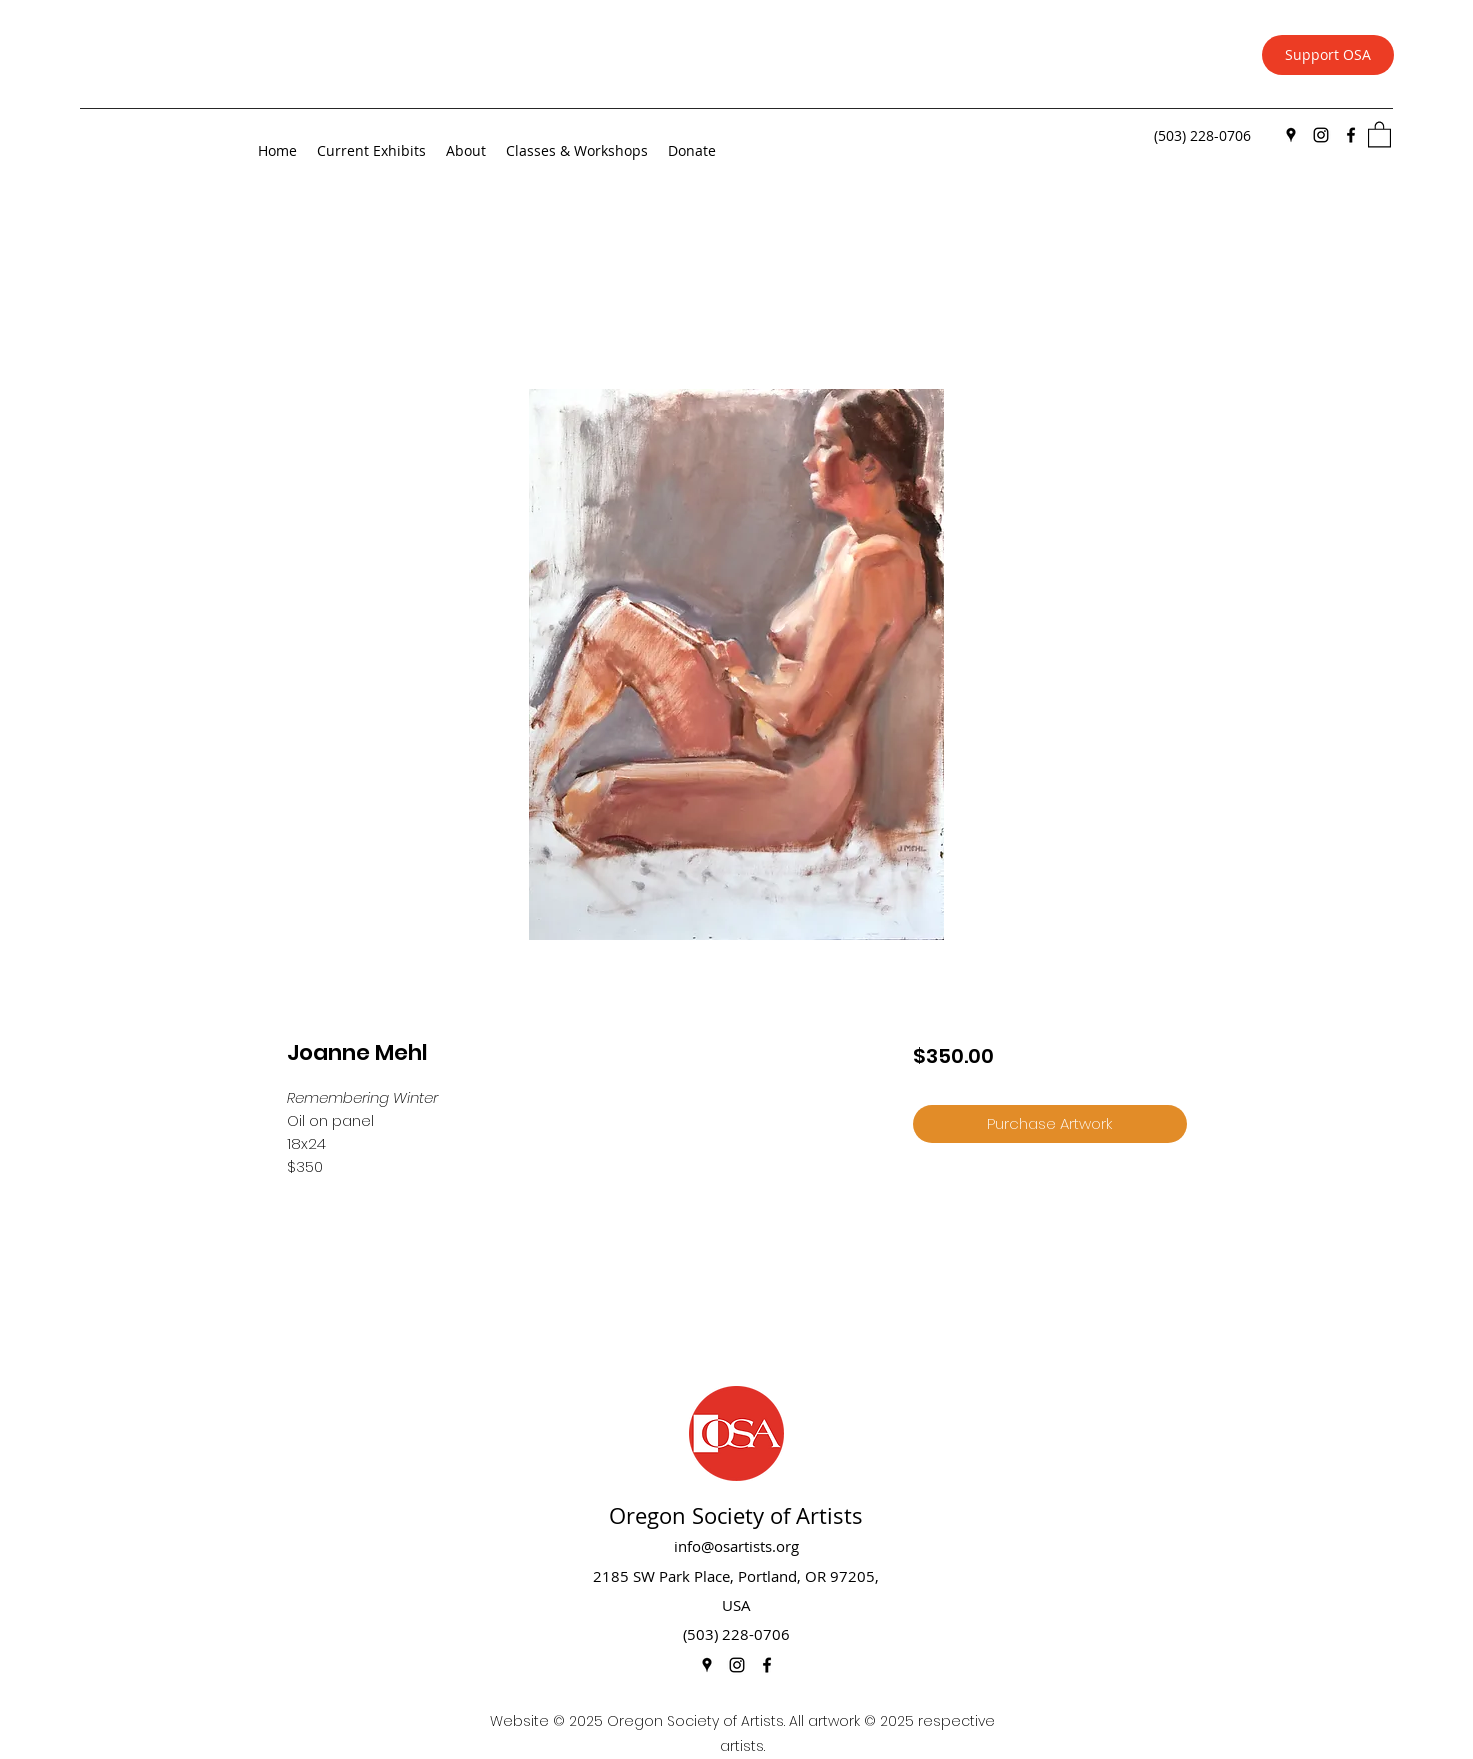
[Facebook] (1351, 135)
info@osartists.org (736, 1546)
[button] (1379, 133)
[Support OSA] (1328, 55)
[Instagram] (1321, 135)
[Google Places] (1291, 135)
